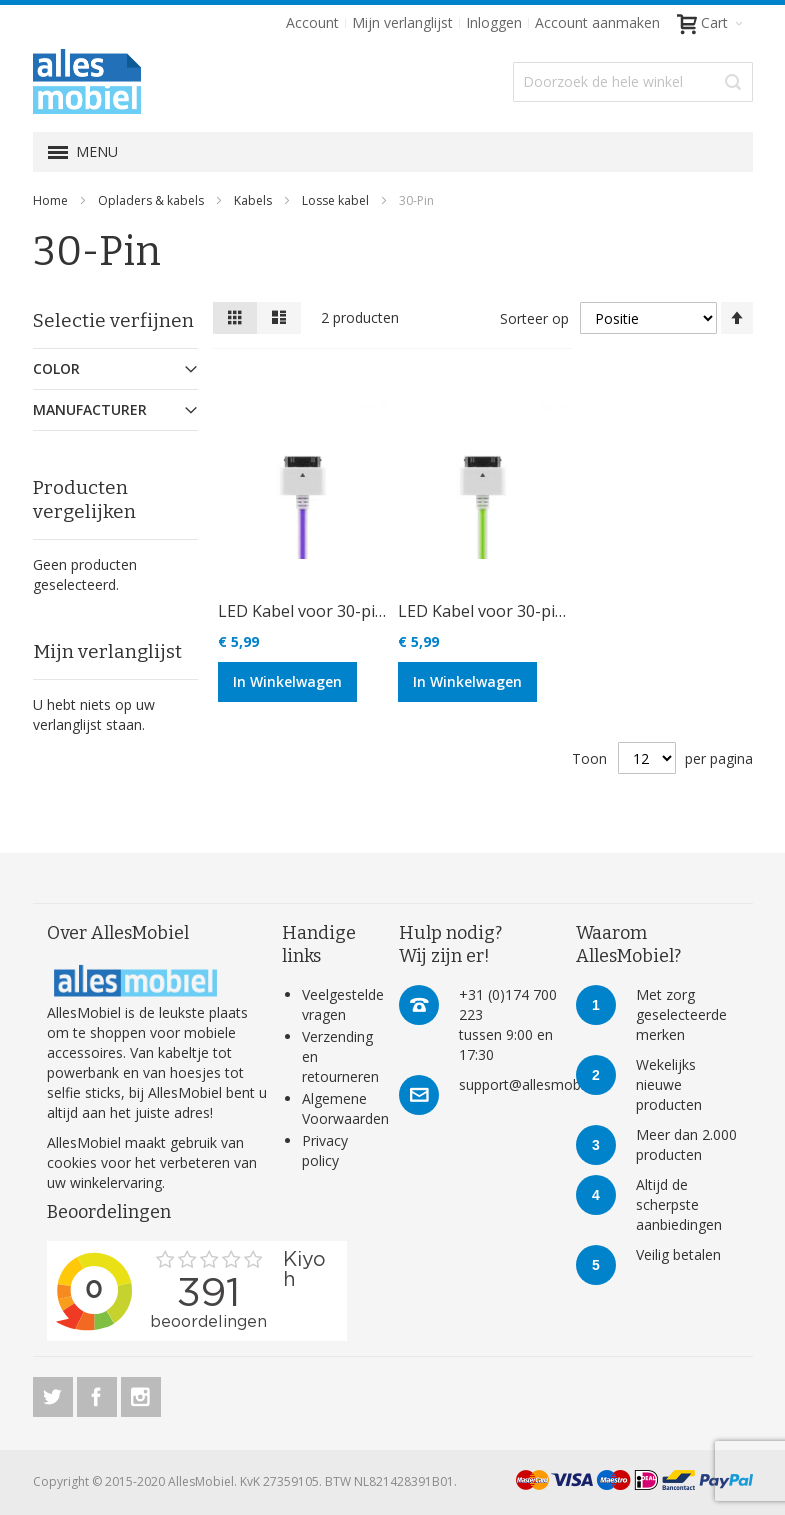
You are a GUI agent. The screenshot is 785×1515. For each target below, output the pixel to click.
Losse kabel (337, 200)
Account (312, 22)
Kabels (254, 200)
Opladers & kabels (152, 200)
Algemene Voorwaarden (345, 1108)
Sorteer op (534, 318)
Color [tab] (56, 368)
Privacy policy (325, 1150)
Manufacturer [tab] (90, 409)
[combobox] (633, 82)
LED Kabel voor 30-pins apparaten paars (370, 611)
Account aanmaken (597, 22)
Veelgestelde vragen (343, 1004)
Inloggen (494, 22)
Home (52, 200)
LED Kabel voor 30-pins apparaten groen (552, 611)
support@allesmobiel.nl (534, 1084)
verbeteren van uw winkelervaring (152, 1172)
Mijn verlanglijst (402, 22)
